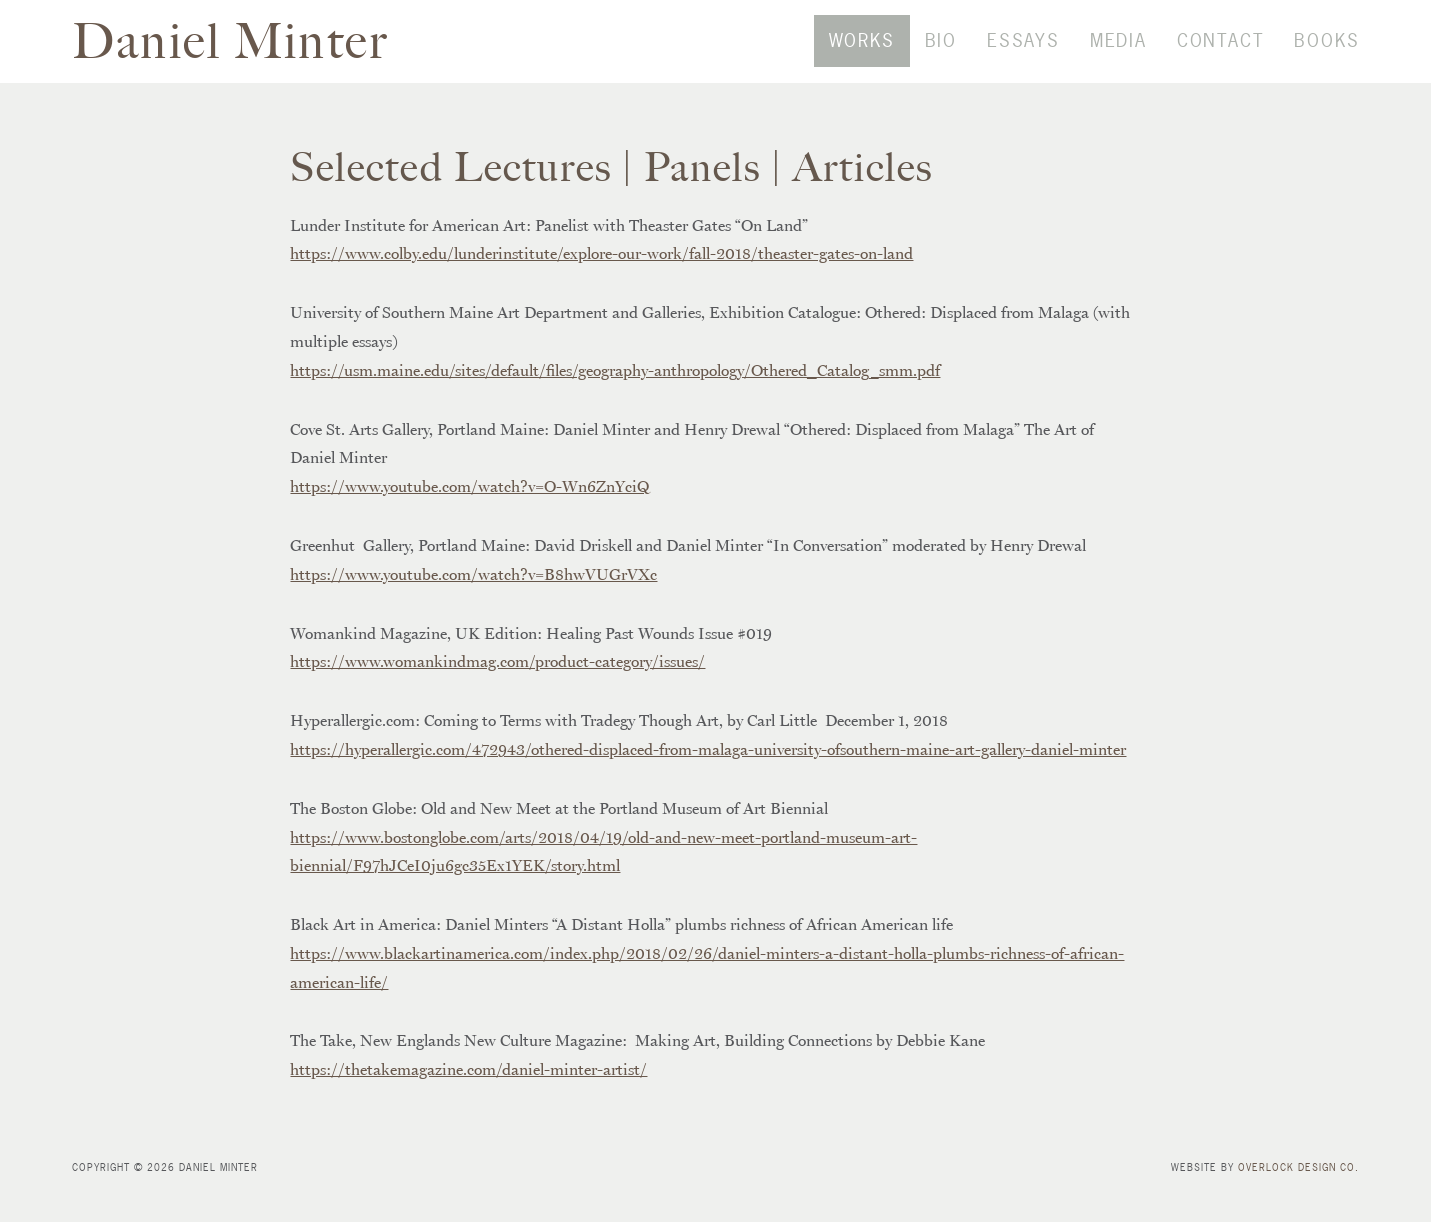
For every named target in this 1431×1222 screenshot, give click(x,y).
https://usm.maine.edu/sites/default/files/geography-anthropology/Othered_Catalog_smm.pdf (615, 400)
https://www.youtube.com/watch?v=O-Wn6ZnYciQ (470, 516)
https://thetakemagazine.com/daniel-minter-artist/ (468, 1099)
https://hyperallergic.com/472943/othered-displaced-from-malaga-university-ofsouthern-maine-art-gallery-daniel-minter (708, 779)
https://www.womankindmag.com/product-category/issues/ (497, 691)
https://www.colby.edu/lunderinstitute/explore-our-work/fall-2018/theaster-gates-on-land (601, 283)
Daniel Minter (234, 55)
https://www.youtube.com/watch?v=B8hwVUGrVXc (473, 604)
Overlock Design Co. (1298, 1197)
